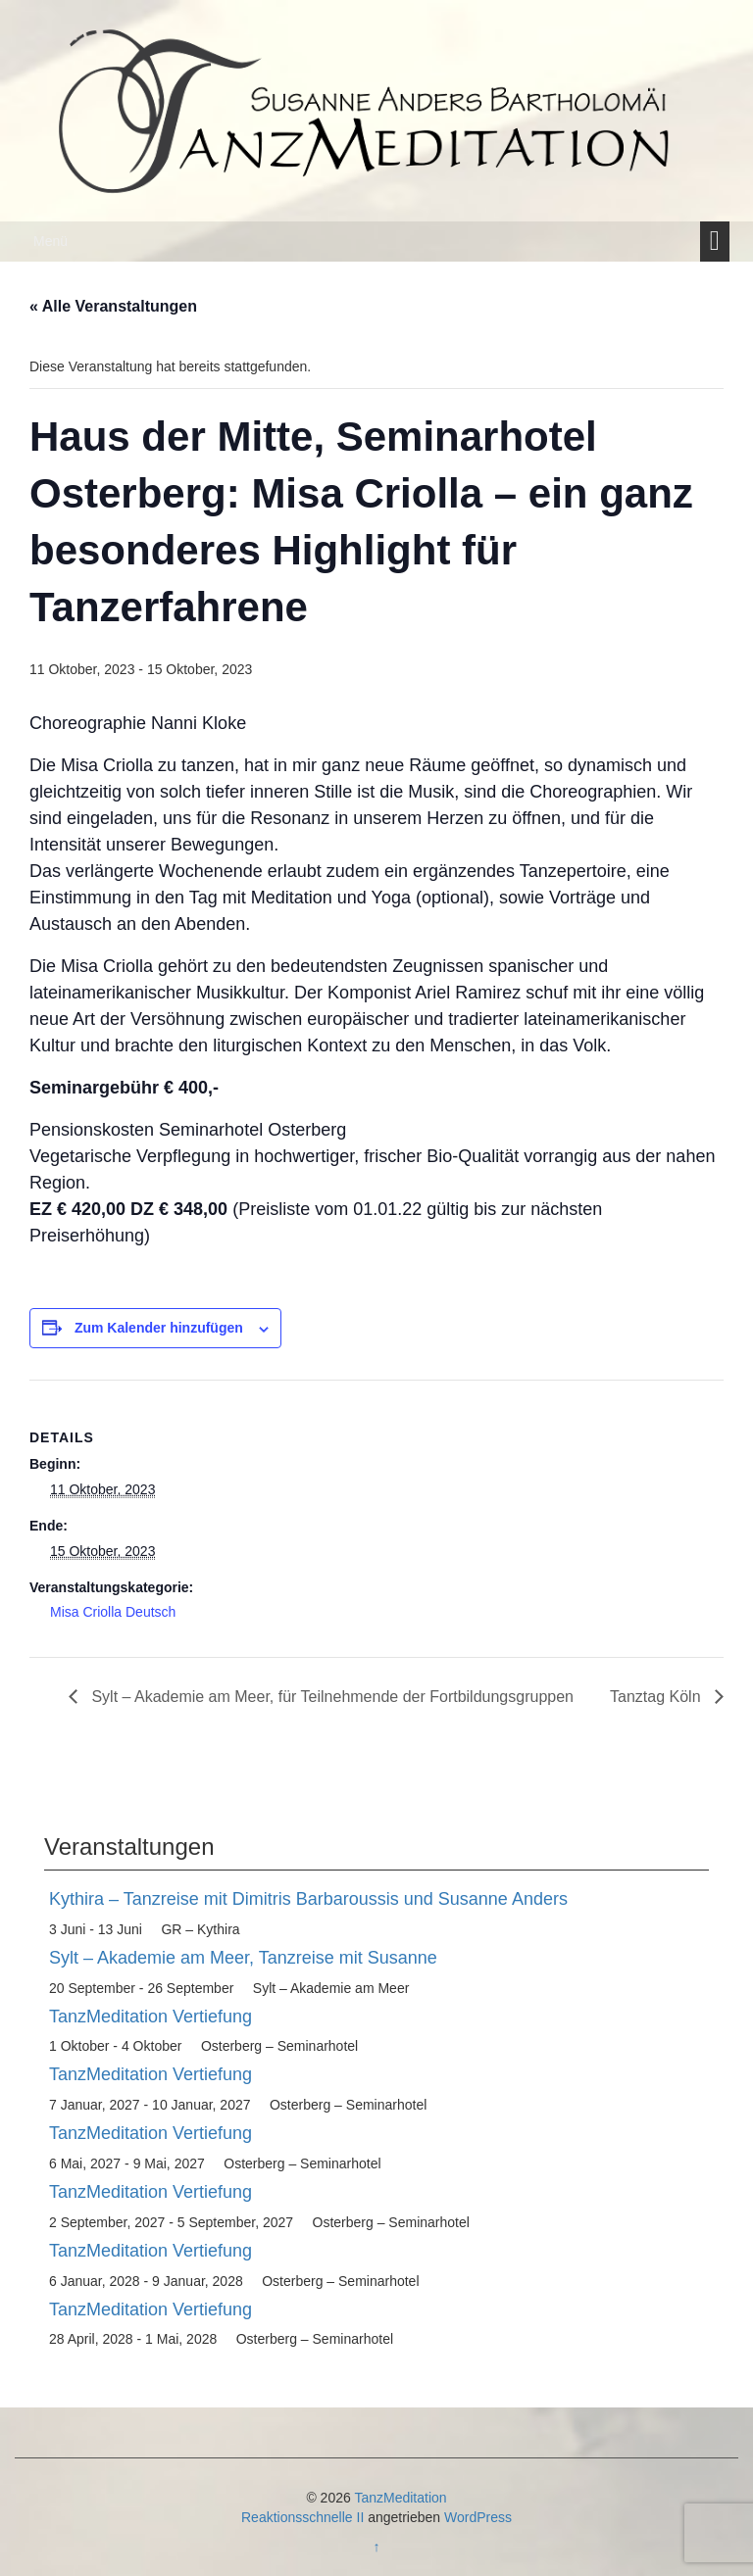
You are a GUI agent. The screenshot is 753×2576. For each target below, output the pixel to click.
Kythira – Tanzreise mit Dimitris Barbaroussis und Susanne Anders (308, 1899)
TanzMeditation (400, 2497)
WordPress (478, 2517)
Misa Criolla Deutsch (113, 1612)
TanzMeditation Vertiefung (150, 2016)
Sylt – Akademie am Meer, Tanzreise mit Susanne (243, 1958)
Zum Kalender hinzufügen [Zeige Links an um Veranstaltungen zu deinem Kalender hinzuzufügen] (159, 1328)
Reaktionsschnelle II (302, 2517)
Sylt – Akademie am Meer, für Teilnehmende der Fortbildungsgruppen (330, 1696)
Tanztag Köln (657, 1696)
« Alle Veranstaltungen (113, 306)
